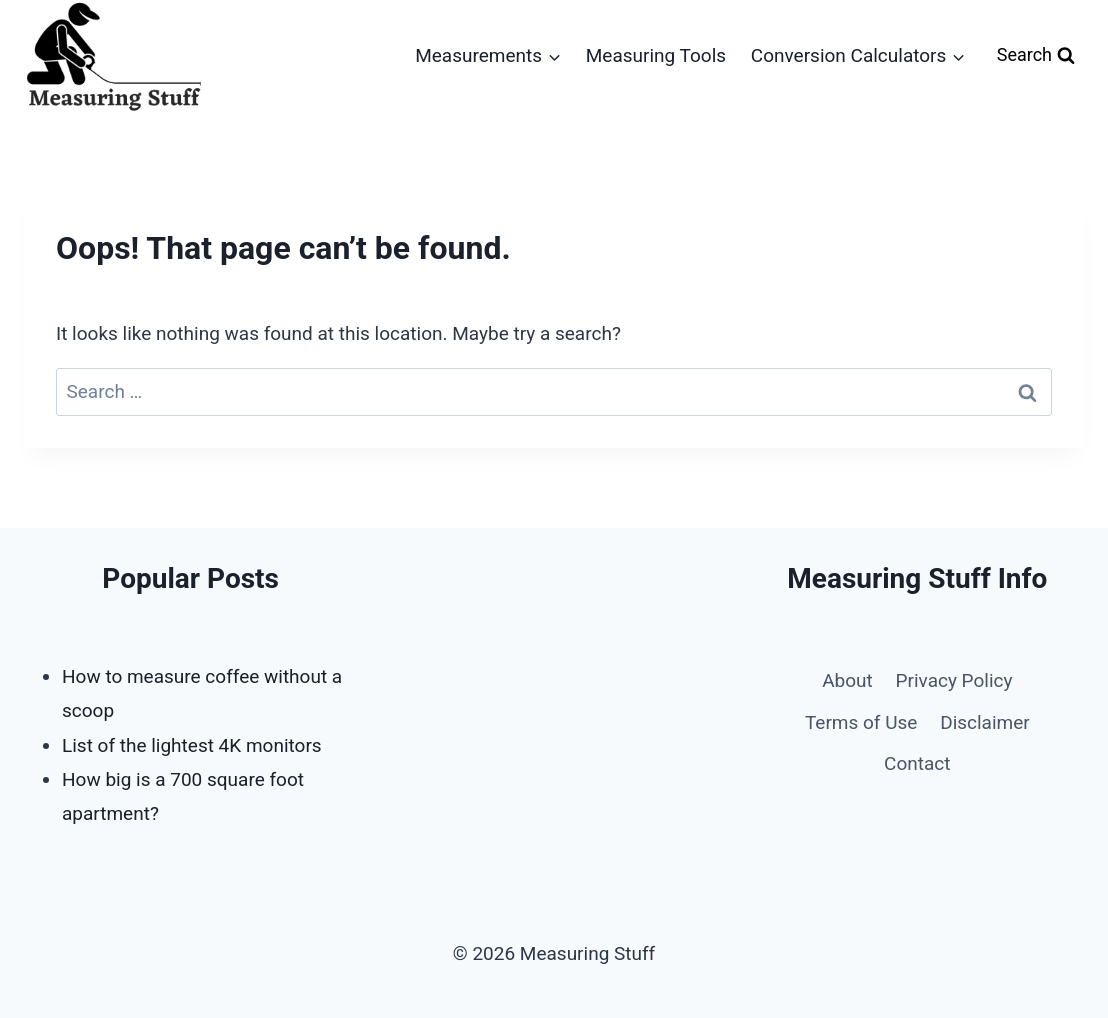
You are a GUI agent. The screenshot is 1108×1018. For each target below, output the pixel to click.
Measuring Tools (656, 55)
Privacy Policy (954, 680)
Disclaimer (985, 722)
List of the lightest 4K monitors (192, 745)
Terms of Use (861, 722)
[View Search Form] (1036, 55)
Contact (917, 763)
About (847, 680)
